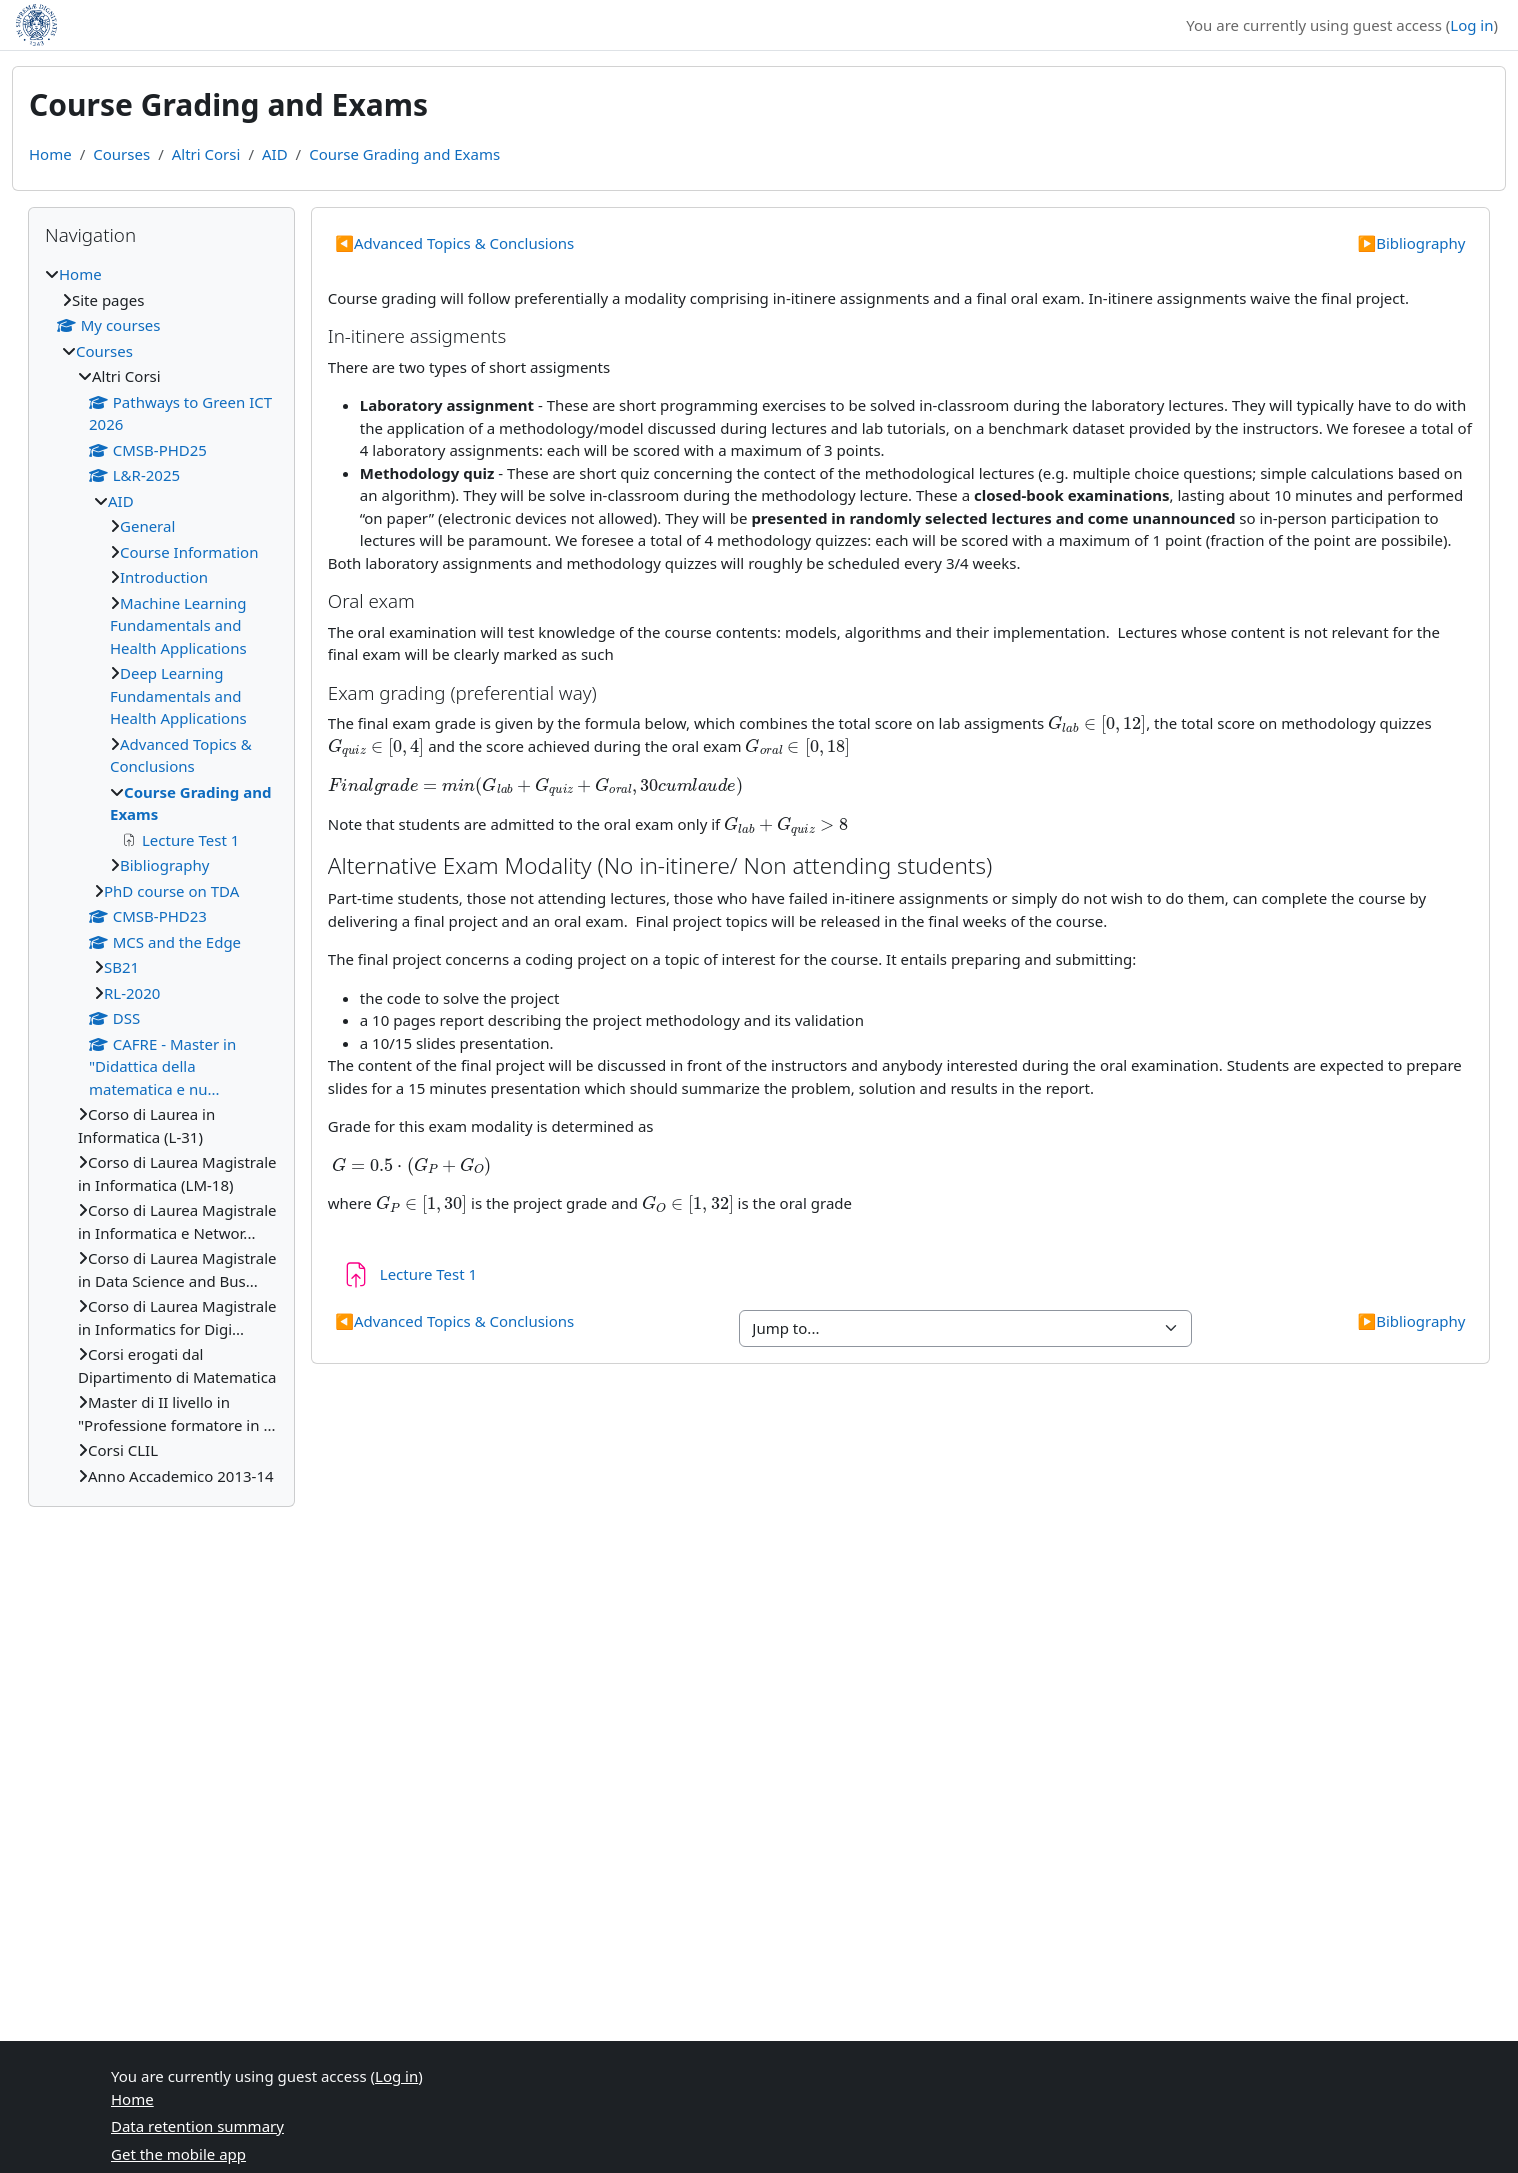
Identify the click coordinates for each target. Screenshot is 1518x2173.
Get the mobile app (178, 2154)
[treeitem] (161, 875)
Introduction (164, 577)
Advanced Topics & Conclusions (454, 243)
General (147, 526)
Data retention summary (197, 2126)
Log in (1471, 25)
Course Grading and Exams (404, 154)
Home (50, 154)
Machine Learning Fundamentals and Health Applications (178, 625)
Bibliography (1411, 243)
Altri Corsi (206, 154)
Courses (121, 154)
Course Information (189, 552)
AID (275, 154)
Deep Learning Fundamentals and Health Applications (178, 695)
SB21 (121, 967)
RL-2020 (132, 993)
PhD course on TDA (171, 891)
